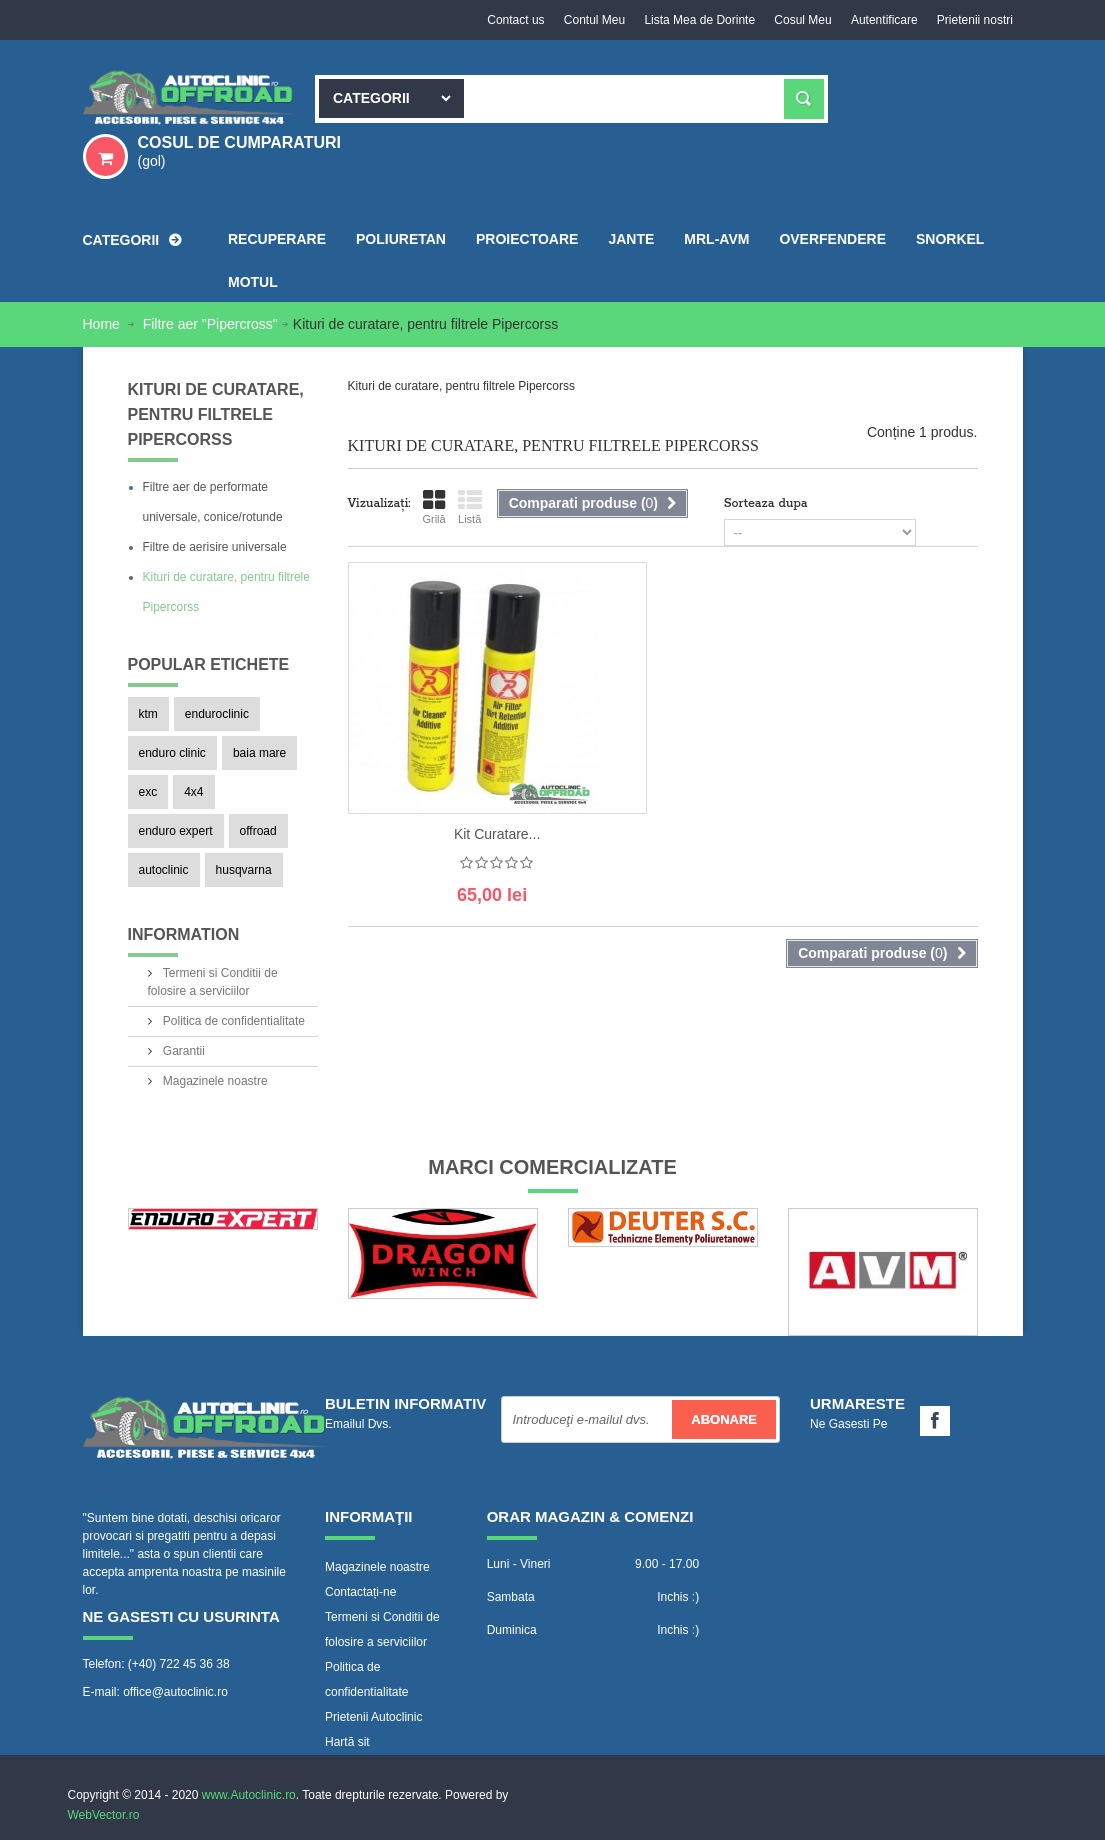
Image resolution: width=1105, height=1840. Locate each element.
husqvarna (244, 870)
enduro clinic (172, 753)
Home (103, 324)
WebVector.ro (104, 1815)
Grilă (433, 507)
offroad (258, 831)
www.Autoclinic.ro (249, 1795)
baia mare (259, 753)
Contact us (511, 20)
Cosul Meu (800, 20)
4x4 (193, 792)
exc (148, 792)
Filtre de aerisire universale (215, 547)
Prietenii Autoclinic (373, 1717)
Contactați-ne (360, 1592)
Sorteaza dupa (766, 503)
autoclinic (164, 870)
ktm (148, 714)
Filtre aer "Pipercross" (210, 324)
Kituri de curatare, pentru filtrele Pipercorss (226, 592)
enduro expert (176, 831)
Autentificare (883, 20)
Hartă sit (347, 1742)
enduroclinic (217, 714)
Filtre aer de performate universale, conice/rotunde (213, 502)
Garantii (182, 1051)
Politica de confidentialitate (232, 1021)
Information (184, 934)
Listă (470, 507)
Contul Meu (590, 20)
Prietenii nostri (974, 20)
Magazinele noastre (214, 1081)
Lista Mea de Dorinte (697, 20)
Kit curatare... (497, 834)
